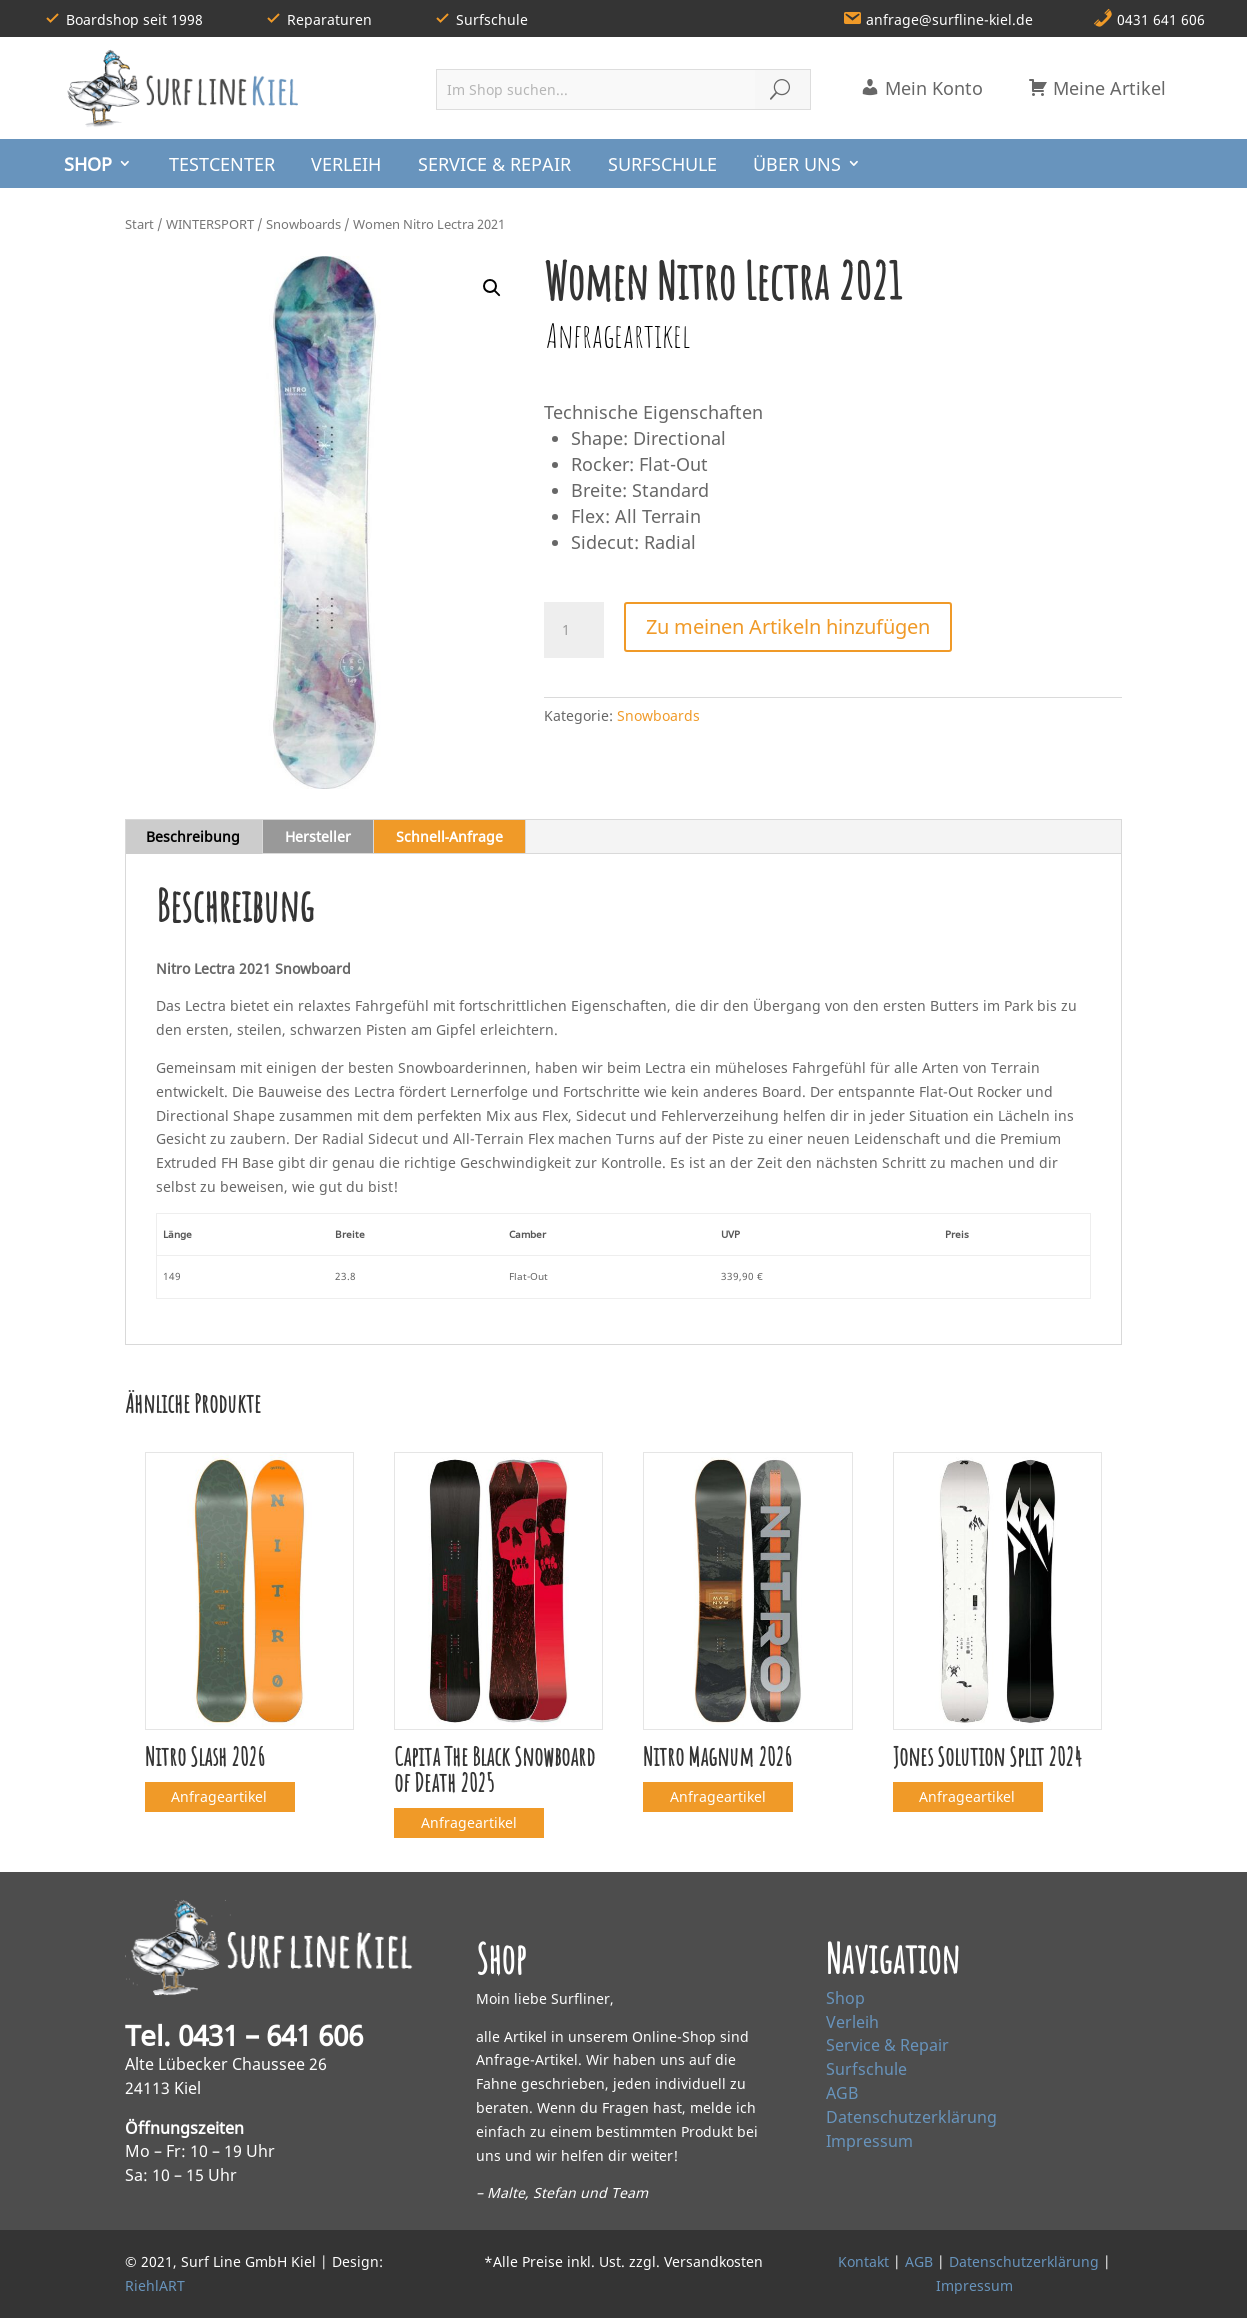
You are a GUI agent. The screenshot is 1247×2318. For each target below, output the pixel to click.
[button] (492, 288)
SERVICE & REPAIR (494, 164)
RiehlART (155, 2285)
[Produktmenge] (574, 630)
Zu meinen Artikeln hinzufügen (788, 626)
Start (139, 224)
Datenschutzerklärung (911, 2117)
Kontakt (863, 2261)
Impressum (869, 2141)
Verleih (852, 2022)
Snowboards (303, 224)
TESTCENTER (222, 164)
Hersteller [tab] (318, 836)
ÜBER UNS (797, 164)
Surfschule (866, 2069)
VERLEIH (346, 164)
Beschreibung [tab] (193, 836)
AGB (842, 2093)
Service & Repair (887, 2045)
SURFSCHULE (662, 164)
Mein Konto (921, 88)
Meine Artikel (1097, 88)
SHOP (88, 164)
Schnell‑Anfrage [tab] (450, 836)
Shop (845, 1998)
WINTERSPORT (210, 224)
